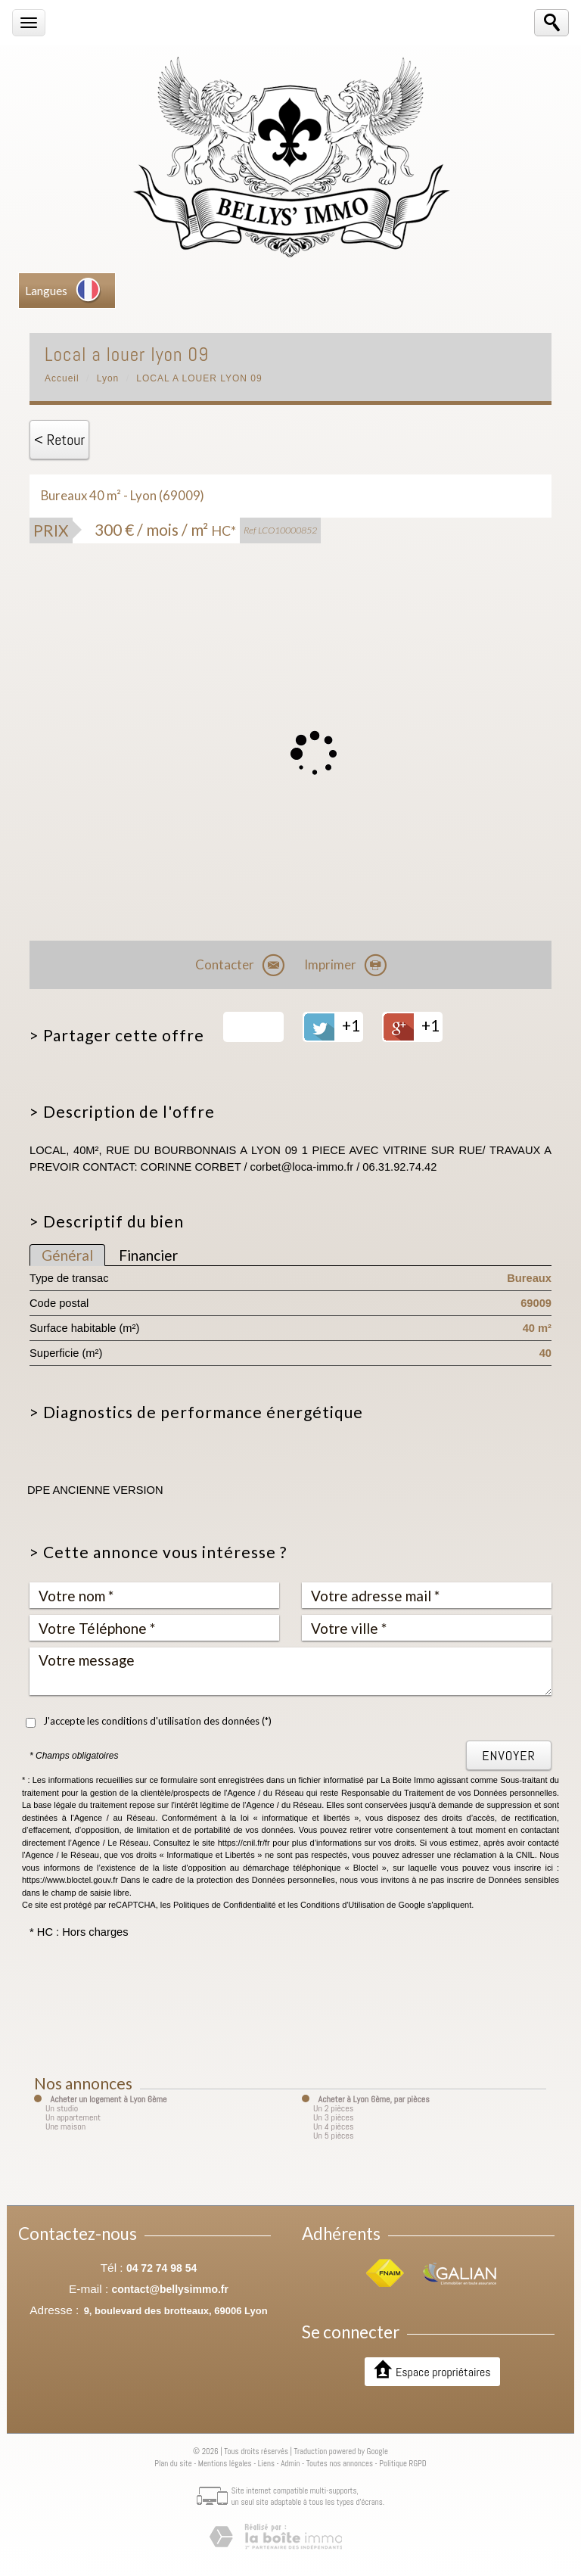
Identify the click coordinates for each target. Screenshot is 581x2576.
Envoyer (509, 1755)
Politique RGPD (403, 2463)
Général (67, 1255)
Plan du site (172, 2463)
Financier (148, 1255)
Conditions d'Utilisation (342, 1904)
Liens (266, 2463)
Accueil (62, 378)
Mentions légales (225, 2463)
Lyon (108, 378)
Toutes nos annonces (339, 2463)
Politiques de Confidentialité (224, 1904)
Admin (290, 2463)
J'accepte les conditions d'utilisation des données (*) (157, 1721)
